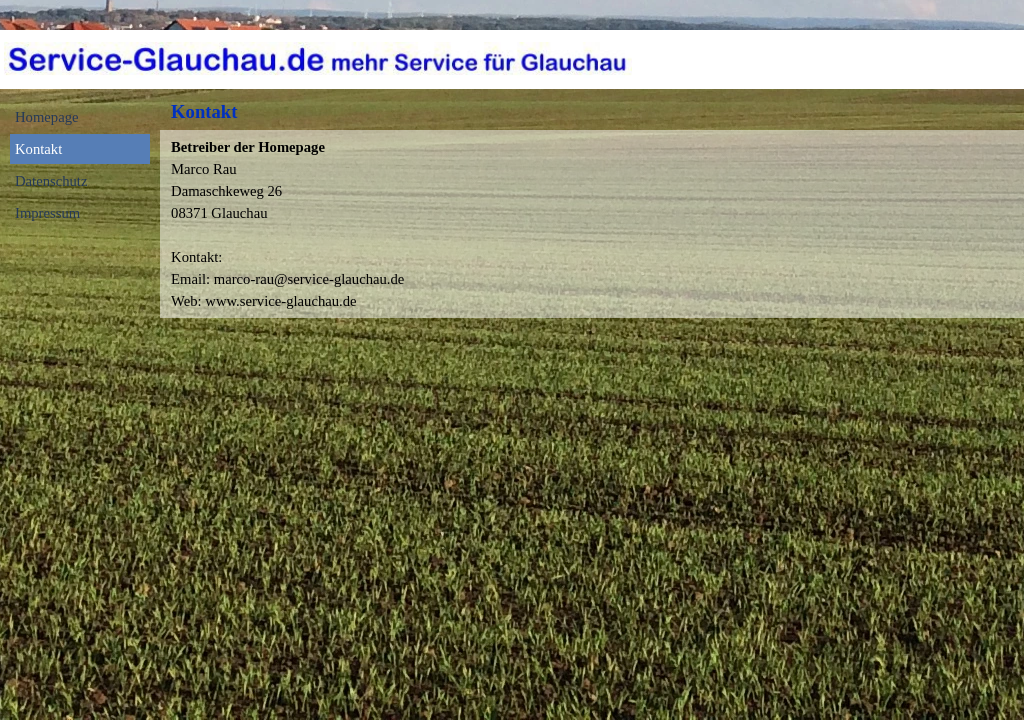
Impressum (47, 213)
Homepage (46, 117)
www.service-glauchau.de (280, 301)
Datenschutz (51, 181)
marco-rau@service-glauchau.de (309, 279)
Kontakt (38, 149)
